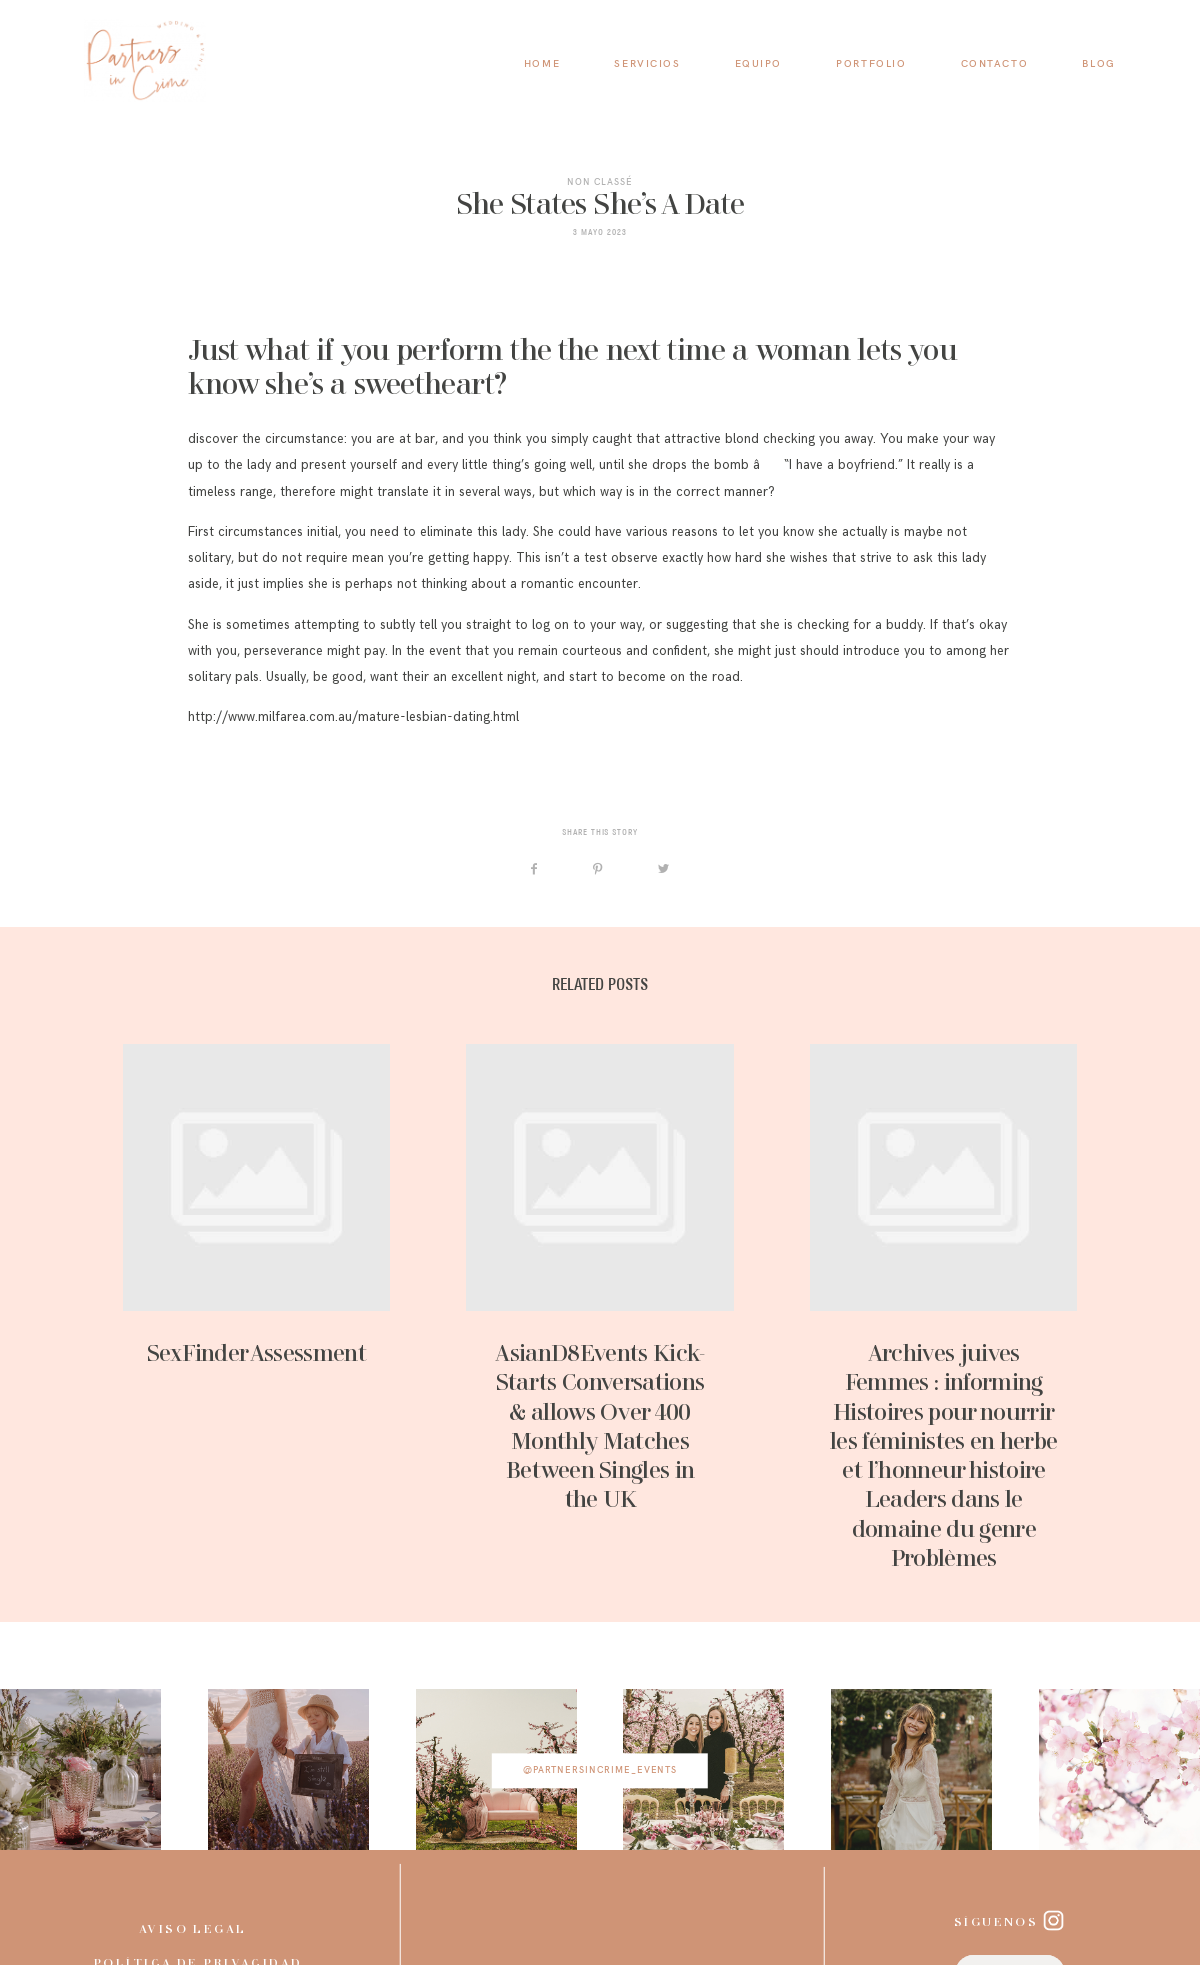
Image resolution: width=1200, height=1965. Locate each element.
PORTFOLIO (871, 63)
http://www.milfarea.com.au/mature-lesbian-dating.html (353, 717)
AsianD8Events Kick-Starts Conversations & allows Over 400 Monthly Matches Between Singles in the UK (599, 1309)
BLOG (1098, 63)
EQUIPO (758, 63)
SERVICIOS (647, 63)
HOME (542, 63)
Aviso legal (193, 1930)
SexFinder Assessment (256, 1309)
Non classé (599, 181)
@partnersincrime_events (600, 1770)
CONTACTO (994, 63)
